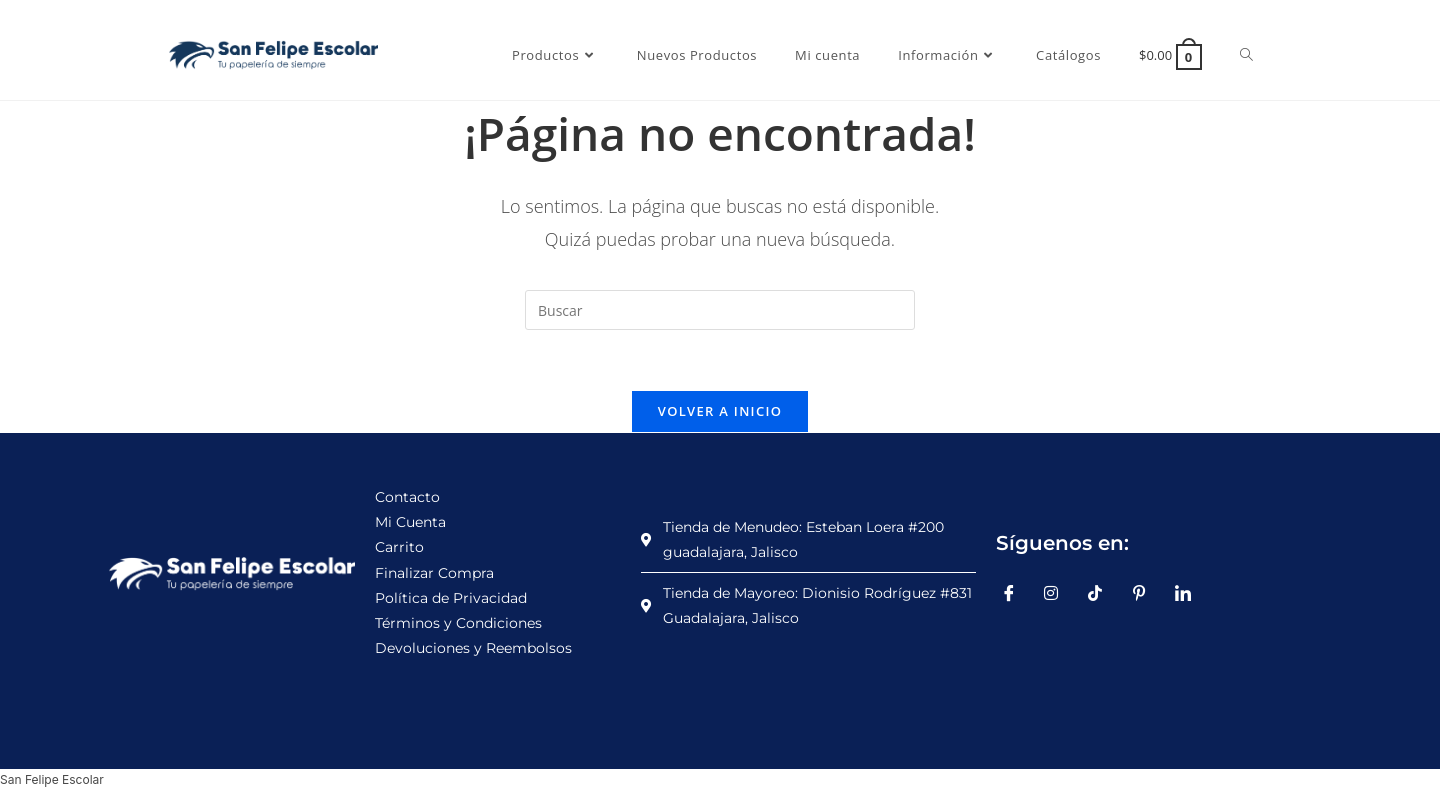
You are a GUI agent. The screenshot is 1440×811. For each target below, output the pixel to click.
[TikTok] (1103, 593)
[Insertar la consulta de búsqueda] (720, 310)
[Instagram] (1059, 593)
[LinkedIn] (1190, 593)
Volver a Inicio (720, 411)
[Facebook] (1016, 593)
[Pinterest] (1146, 593)
